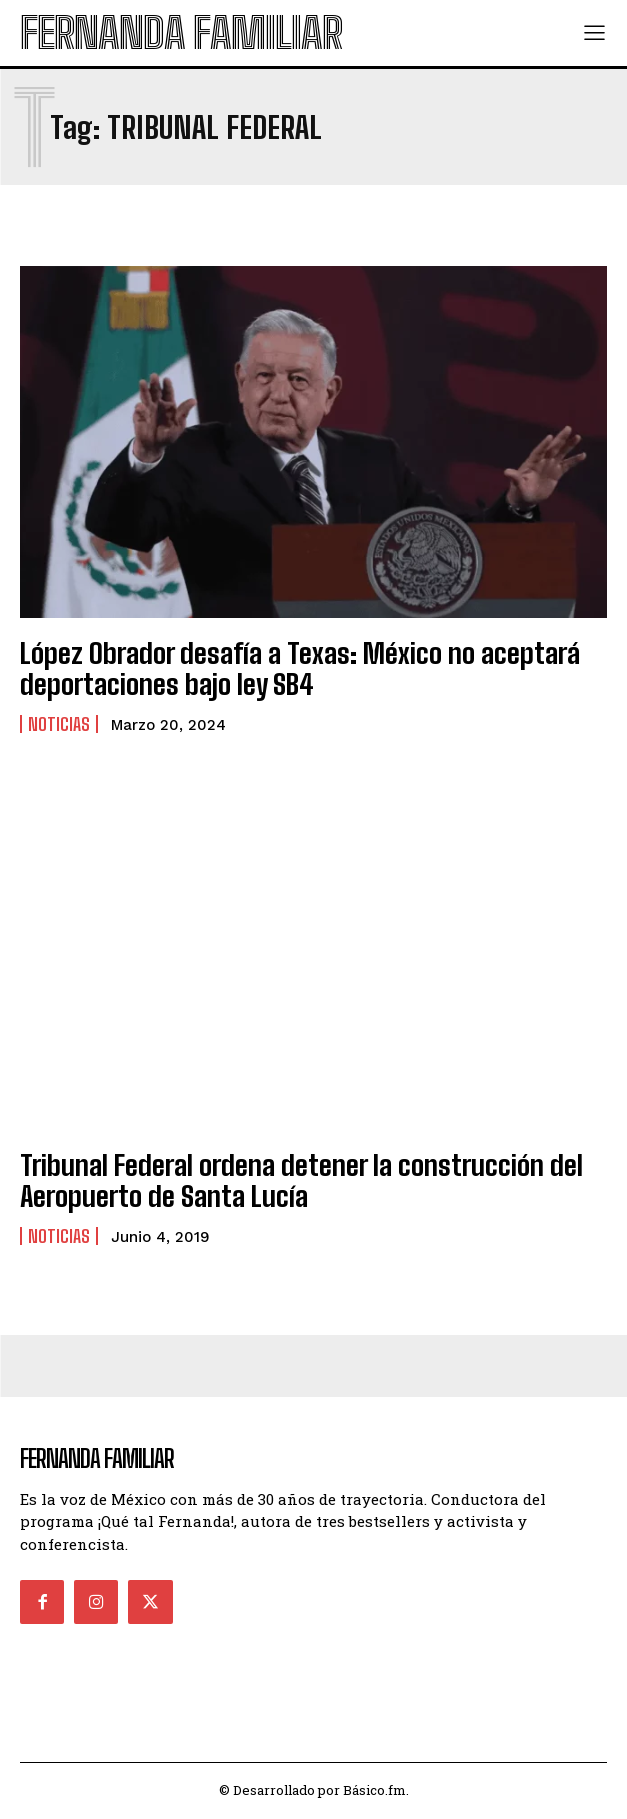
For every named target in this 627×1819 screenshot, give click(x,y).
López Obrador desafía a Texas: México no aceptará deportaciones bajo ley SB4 (300, 668)
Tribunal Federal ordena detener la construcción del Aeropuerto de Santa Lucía (301, 1180)
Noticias (59, 724)
